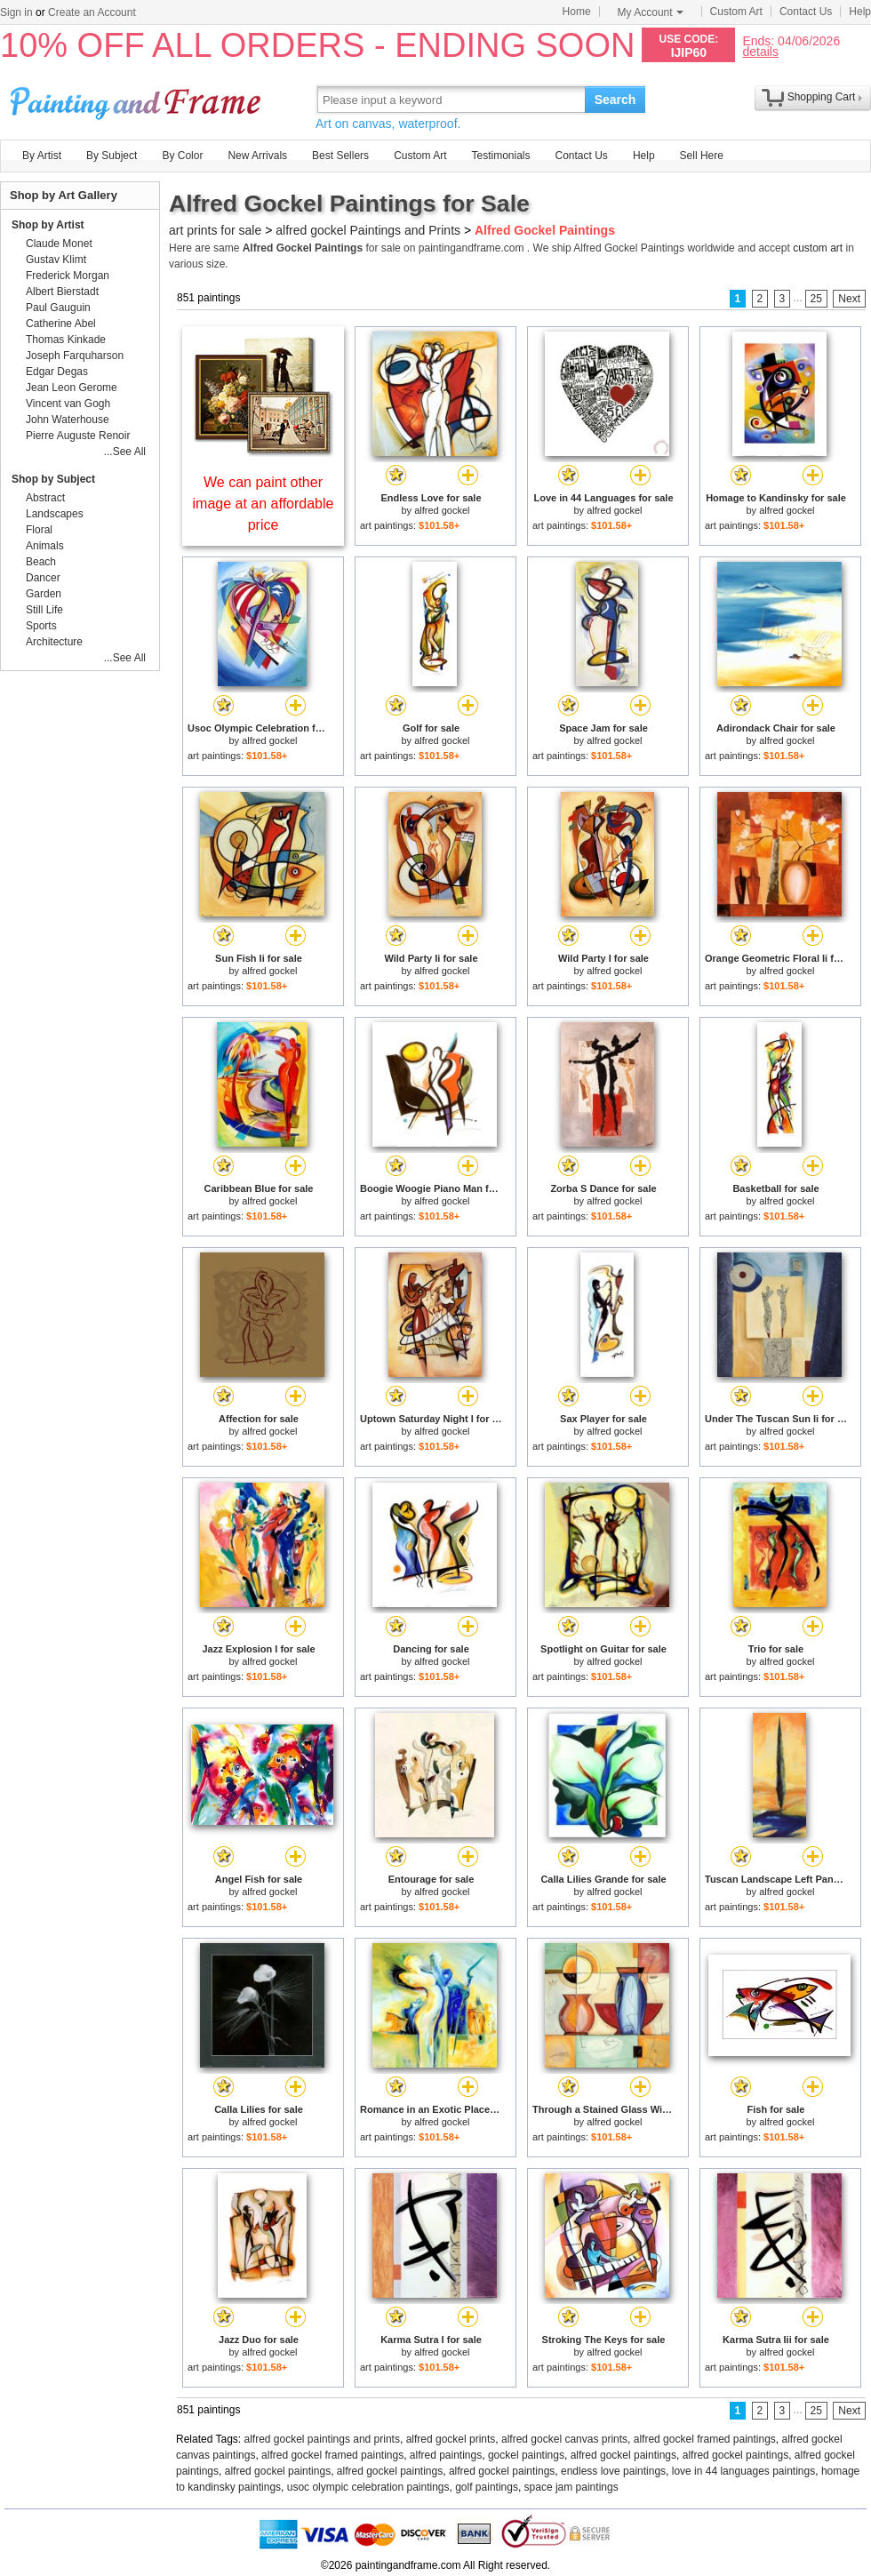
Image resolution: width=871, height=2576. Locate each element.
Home (577, 11)
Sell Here (701, 155)
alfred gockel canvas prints (564, 2439)
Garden (43, 594)
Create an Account (92, 12)
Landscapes (55, 514)
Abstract (45, 498)
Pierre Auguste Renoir (78, 435)
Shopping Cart (821, 97)
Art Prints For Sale (137, 99)
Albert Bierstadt (62, 291)
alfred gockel (441, 510)
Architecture (54, 642)
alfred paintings (446, 2455)
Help (860, 11)
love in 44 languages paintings (743, 2471)
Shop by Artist (48, 225)
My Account (650, 12)
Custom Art (736, 11)
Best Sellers (340, 155)
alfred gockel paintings (623, 2455)
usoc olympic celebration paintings (368, 2487)
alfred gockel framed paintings (705, 2439)
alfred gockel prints (451, 2439)
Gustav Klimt (56, 259)
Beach (41, 562)
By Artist (41, 155)
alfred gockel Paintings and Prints (368, 230)
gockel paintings (526, 2455)
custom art (818, 248)
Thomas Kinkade (66, 339)
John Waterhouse (67, 419)
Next (849, 298)
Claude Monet (59, 243)
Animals (45, 546)
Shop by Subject (53, 479)
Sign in (16, 12)
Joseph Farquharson (75, 355)
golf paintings (486, 2487)
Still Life (44, 610)
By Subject (111, 155)
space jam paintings (571, 2487)
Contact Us (805, 11)
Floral (39, 530)
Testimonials (500, 155)
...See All (125, 451)
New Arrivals (257, 155)
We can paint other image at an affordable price (263, 503)
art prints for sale (215, 230)
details (760, 51)
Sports (41, 626)
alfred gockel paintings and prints (322, 2439)
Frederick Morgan (67, 275)
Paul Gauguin (58, 307)
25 (816, 298)
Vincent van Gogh (68, 403)
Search (615, 99)
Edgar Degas (57, 371)
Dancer (43, 578)
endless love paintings (613, 2471)
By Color (182, 155)
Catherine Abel (61, 323)
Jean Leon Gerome (71, 387)
